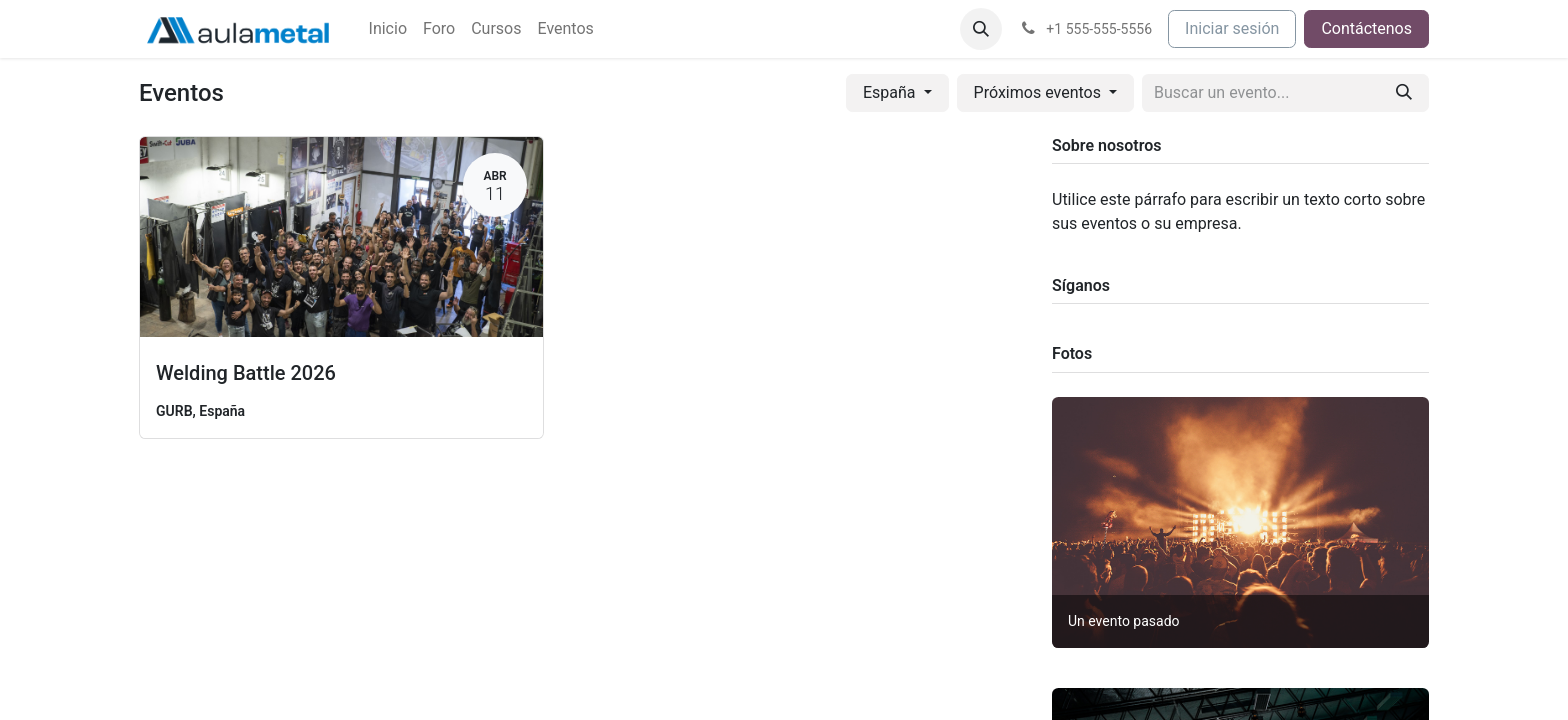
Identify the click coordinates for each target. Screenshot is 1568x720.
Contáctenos (1366, 28)
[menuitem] (388, 29)
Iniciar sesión (1232, 28)
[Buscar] (1404, 93)
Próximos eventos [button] (1039, 92)
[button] (981, 29)
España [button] (891, 92)
